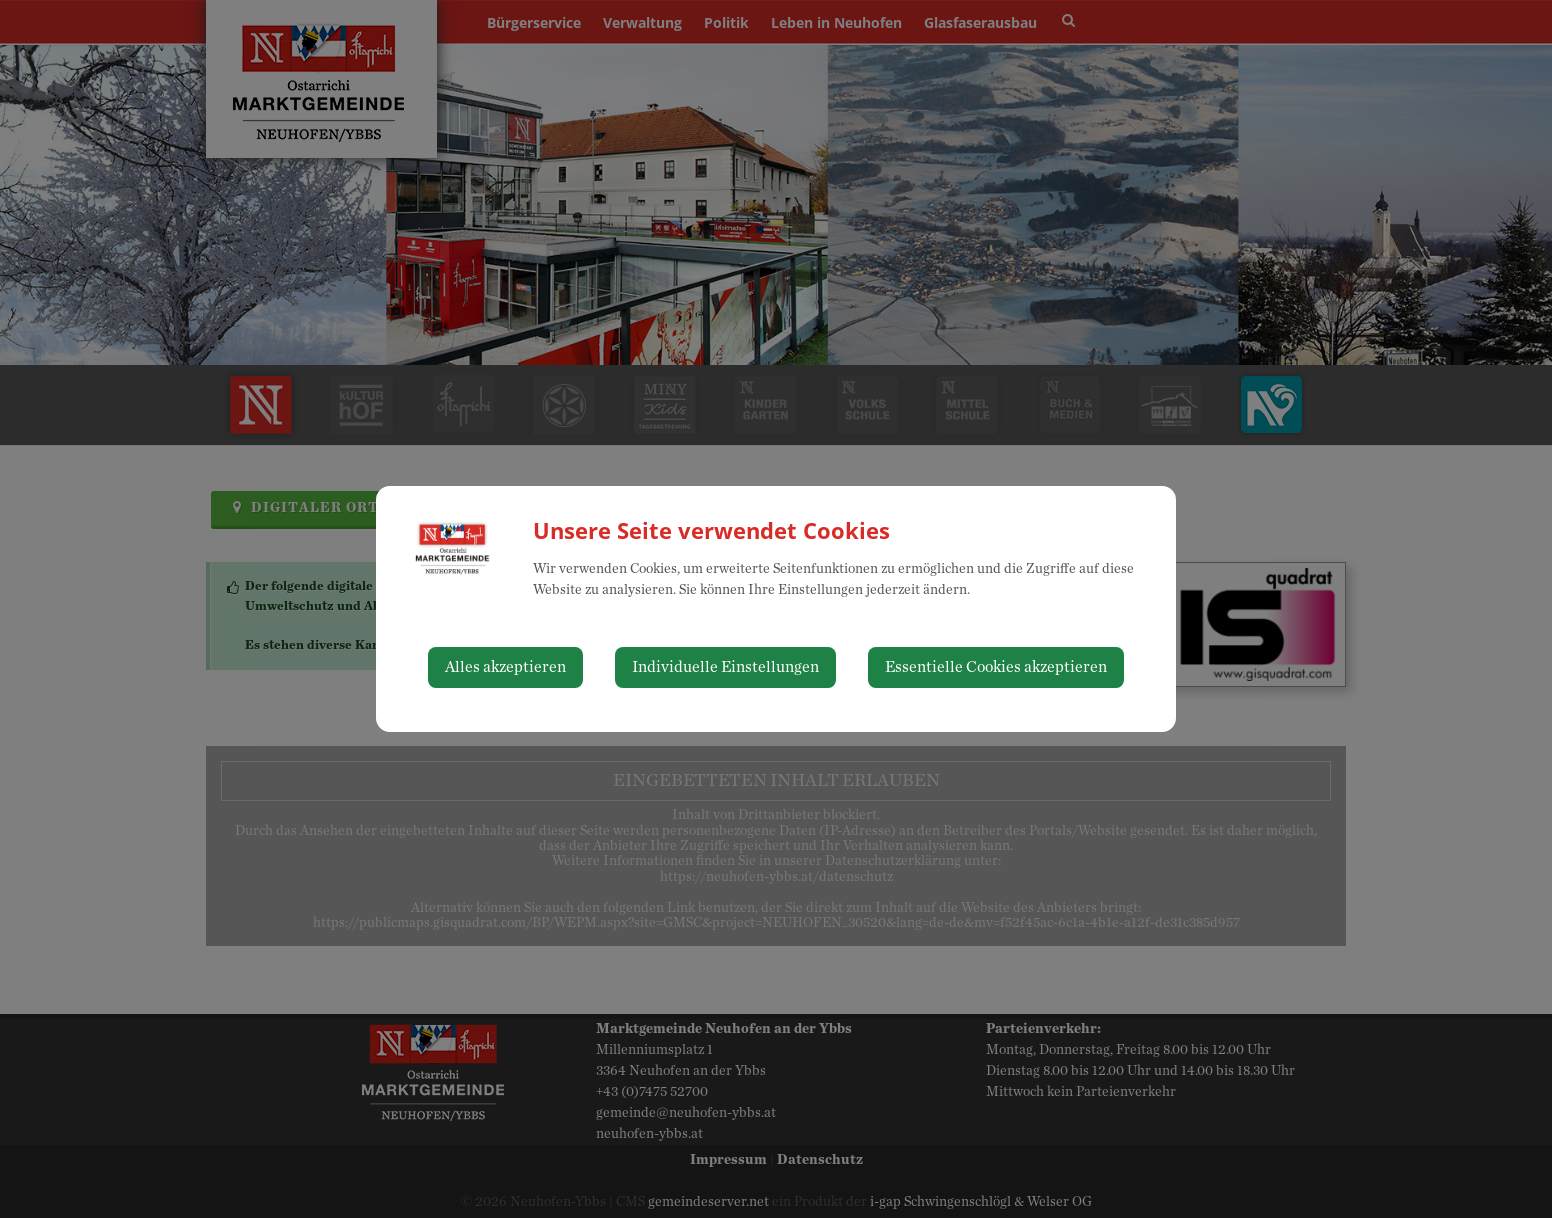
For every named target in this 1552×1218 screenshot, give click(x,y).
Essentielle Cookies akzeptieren (996, 667)
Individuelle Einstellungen (725, 667)
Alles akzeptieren (505, 667)
